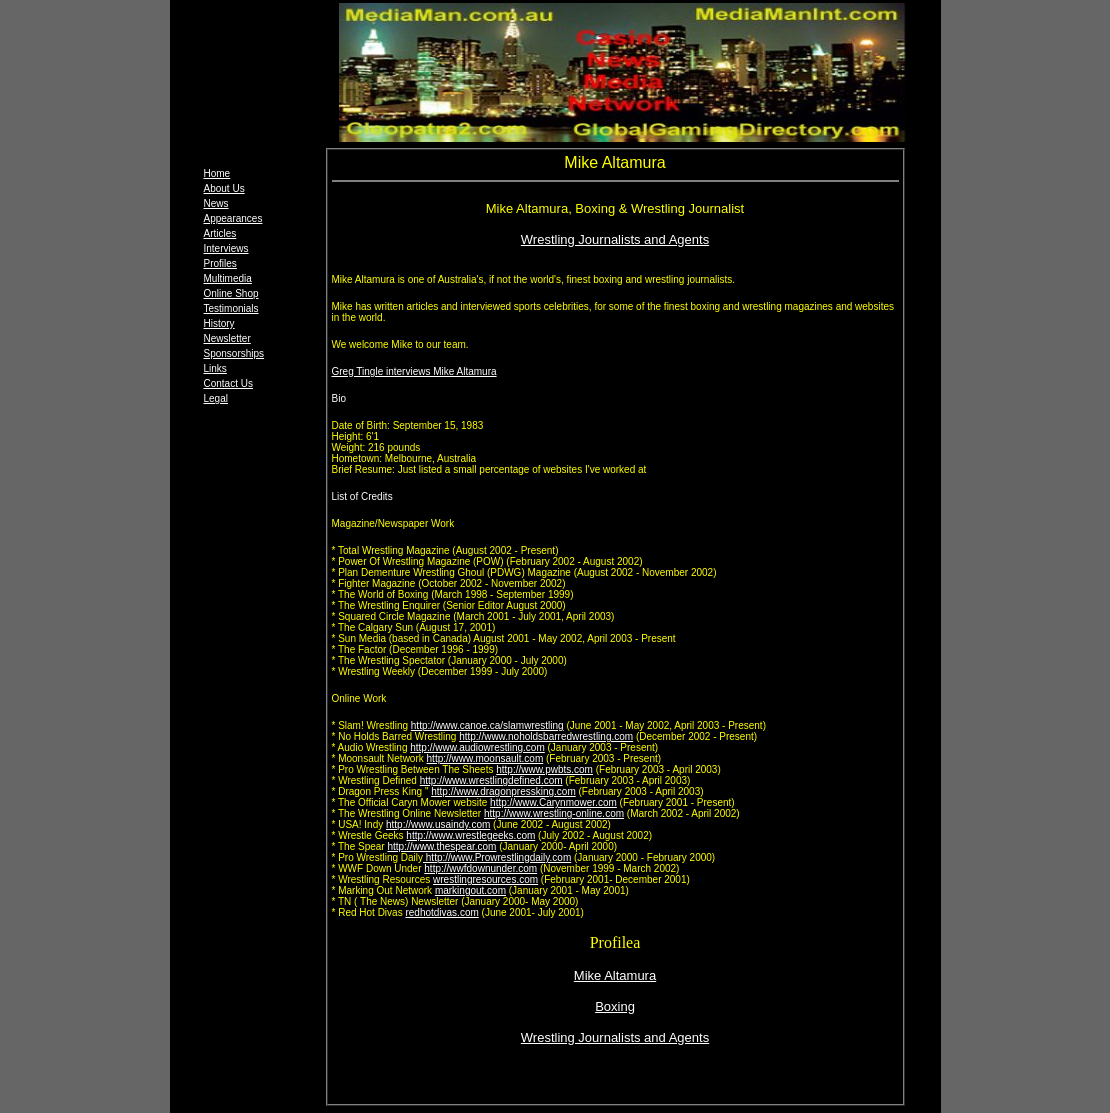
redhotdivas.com (441, 912)
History (219, 323)
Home (217, 173)
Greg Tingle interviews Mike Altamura (414, 371)
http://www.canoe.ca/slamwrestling (487, 725)
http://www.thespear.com (441, 846)
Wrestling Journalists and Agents (615, 239)
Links (215, 368)
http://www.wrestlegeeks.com (470, 835)
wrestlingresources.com (485, 879)
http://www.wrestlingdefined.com (491, 780)
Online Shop (231, 293)
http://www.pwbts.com (544, 769)
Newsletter (227, 338)
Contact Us (228, 383)
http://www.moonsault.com (485, 758)
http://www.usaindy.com (438, 824)
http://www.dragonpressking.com (503, 791)
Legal (216, 398)
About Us (224, 188)
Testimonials (231, 308)
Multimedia (228, 278)
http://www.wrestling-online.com (554, 813)
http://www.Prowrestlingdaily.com (497, 857)
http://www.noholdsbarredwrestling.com (546, 736)
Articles (220, 233)
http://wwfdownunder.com (480, 868)
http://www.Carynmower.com (553, 802)
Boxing (615, 1006)
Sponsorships (234, 353)
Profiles (220, 263)
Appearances (233, 218)
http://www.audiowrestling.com (477, 747)
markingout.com (470, 890)
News (216, 203)
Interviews (226, 248)
